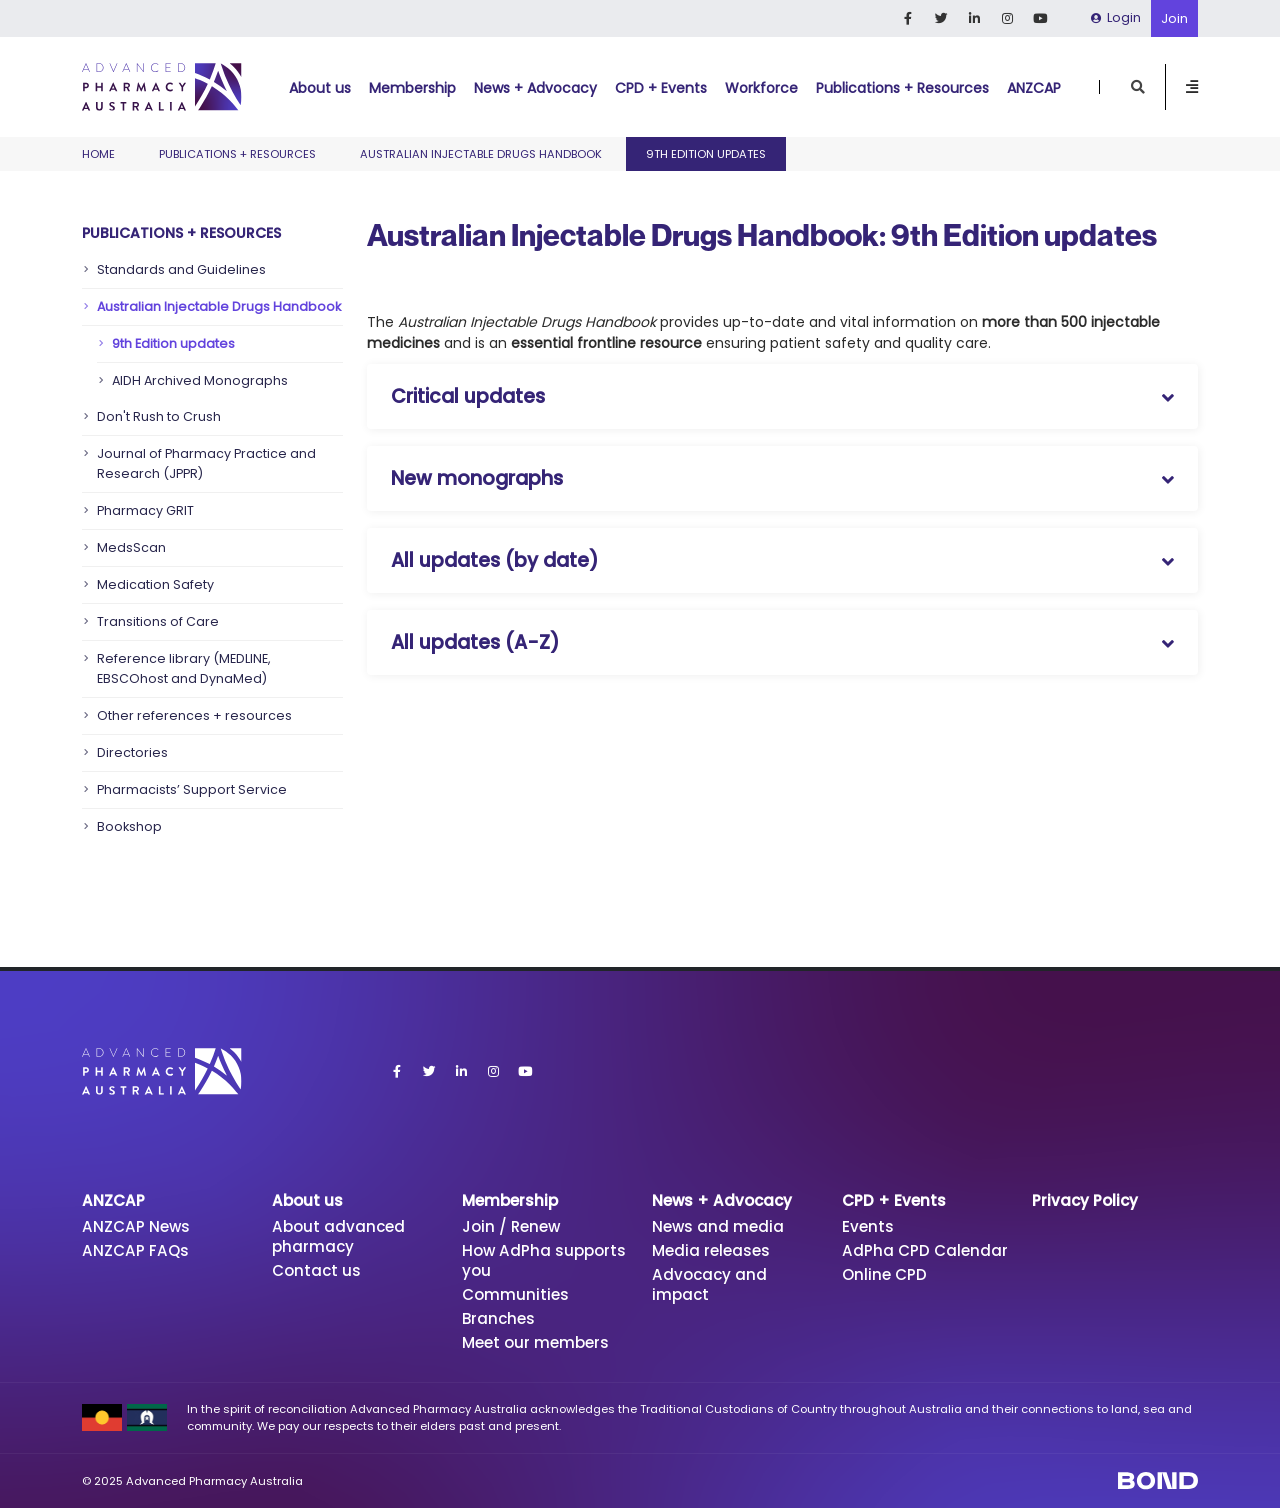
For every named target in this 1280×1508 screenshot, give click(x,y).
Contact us (316, 1270)
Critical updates (468, 396)
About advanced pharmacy (338, 1236)
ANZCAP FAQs (135, 1250)
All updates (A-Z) (475, 642)
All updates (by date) (495, 560)
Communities (515, 1294)
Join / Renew (511, 1226)
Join (1174, 18)
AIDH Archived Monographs (200, 380)
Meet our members (535, 1342)
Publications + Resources (902, 88)
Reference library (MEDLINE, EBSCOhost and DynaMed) (184, 668)
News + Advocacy (535, 88)
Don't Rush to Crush (159, 416)
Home (98, 154)
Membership (412, 88)
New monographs (477, 478)
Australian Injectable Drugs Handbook (481, 154)
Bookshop (129, 826)
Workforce (761, 88)
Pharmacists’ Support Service (192, 789)
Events (868, 1226)
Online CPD (884, 1274)
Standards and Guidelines (181, 269)
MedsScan (131, 547)
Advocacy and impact (709, 1284)
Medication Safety (155, 584)
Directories (132, 752)
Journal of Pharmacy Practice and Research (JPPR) (206, 463)
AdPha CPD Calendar (925, 1250)
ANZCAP (1034, 88)
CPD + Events (661, 88)
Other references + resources (194, 715)
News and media (718, 1226)
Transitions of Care (158, 621)
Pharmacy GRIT (145, 510)
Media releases (711, 1250)
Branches (498, 1318)
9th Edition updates (173, 343)
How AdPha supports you (544, 1260)
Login (1116, 17)
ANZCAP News (136, 1226)
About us (320, 88)
